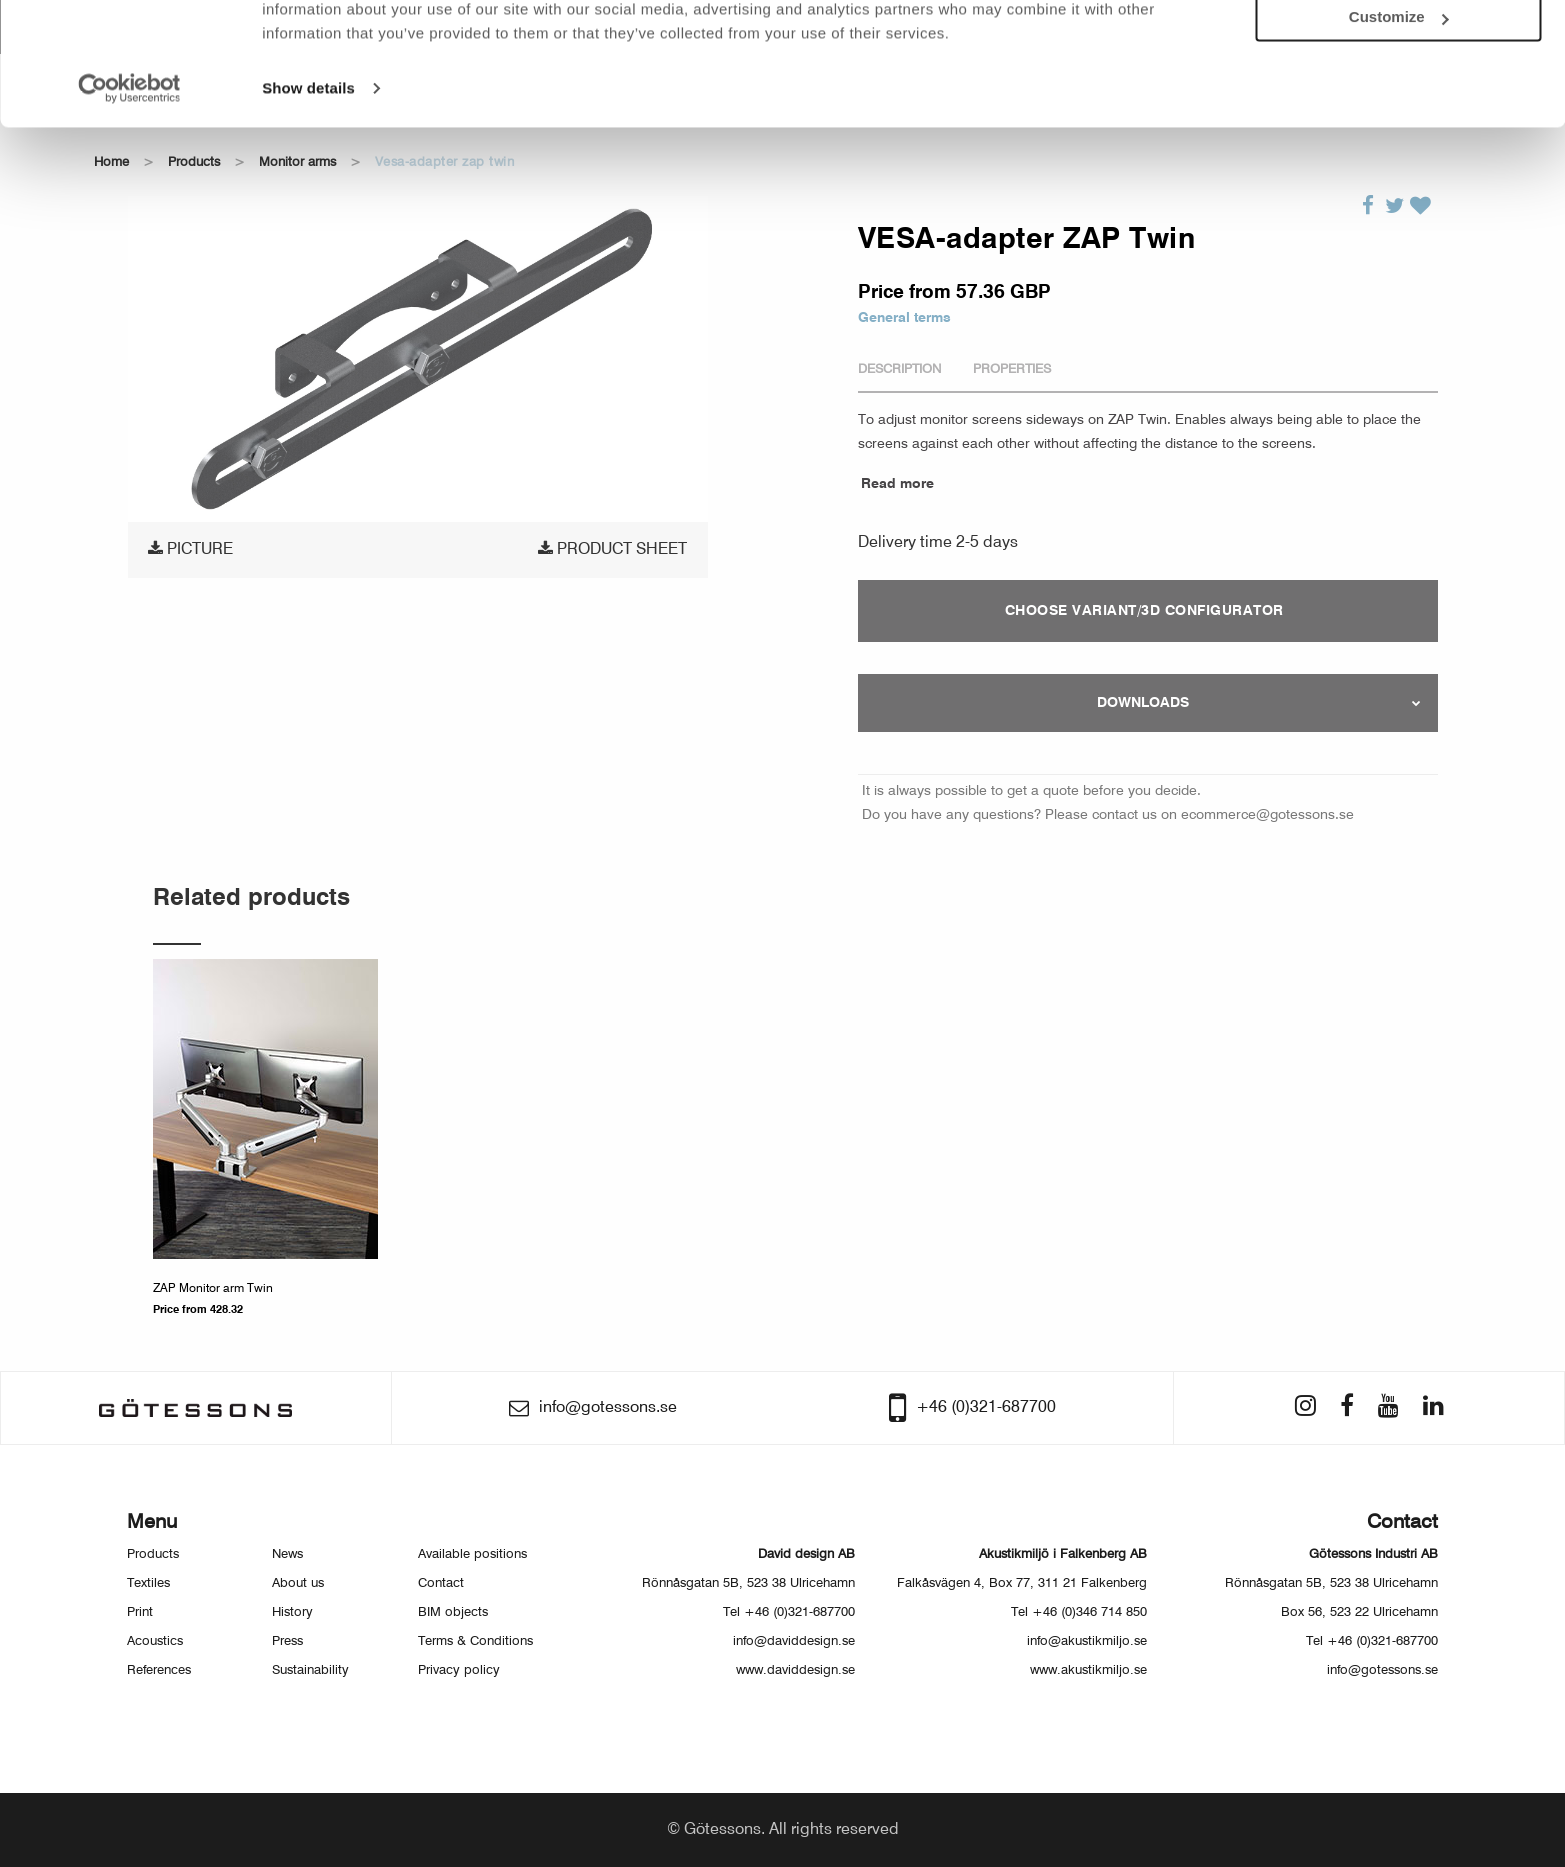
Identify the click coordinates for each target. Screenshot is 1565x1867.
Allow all (1398, 48)
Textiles (148, 1583)
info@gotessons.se (1382, 1670)
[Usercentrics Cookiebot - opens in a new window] (129, 176)
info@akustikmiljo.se (1087, 1641)
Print (140, 1612)
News (287, 1554)
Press (287, 1641)
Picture (190, 549)
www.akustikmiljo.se (1088, 1670)
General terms (904, 318)
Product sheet (612, 549)
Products (153, 1554)
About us (298, 1583)
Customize (1399, 105)
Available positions (472, 1554)
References (159, 1670)
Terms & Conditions (475, 1641)
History (292, 1612)
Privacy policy (459, 1670)
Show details (308, 175)
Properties (1012, 369)
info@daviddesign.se (794, 1641)
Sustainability (310, 1670)
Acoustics (155, 1641)
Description (899, 369)
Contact (441, 1583)
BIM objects (453, 1612)
